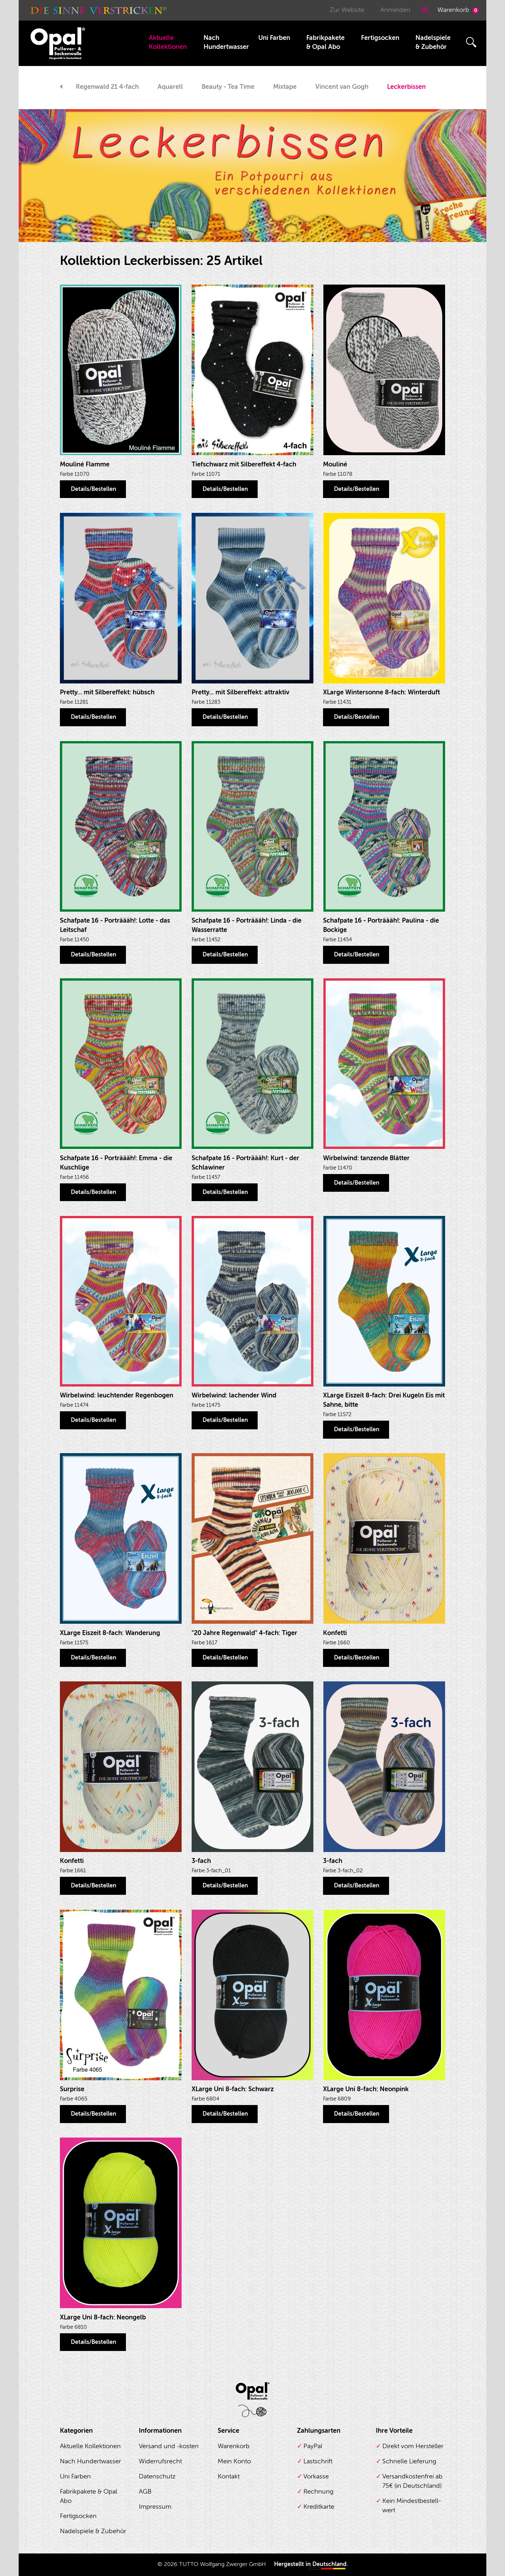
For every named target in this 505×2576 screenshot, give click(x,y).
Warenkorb (449, 13)
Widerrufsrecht (160, 2461)
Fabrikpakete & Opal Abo (325, 42)
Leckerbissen (406, 86)
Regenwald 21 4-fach (107, 86)
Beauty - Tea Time (228, 86)
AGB (145, 2491)
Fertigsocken (380, 38)
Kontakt (229, 2476)
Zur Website (347, 10)
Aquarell (170, 86)
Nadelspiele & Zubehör (433, 42)
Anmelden (395, 10)
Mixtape (285, 86)
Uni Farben (274, 38)
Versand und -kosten (169, 2446)
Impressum (155, 2506)
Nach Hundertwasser (226, 42)
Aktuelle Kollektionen (168, 42)
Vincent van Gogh (341, 86)
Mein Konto (234, 2461)
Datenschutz (157, 2476)
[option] (107, 87)
